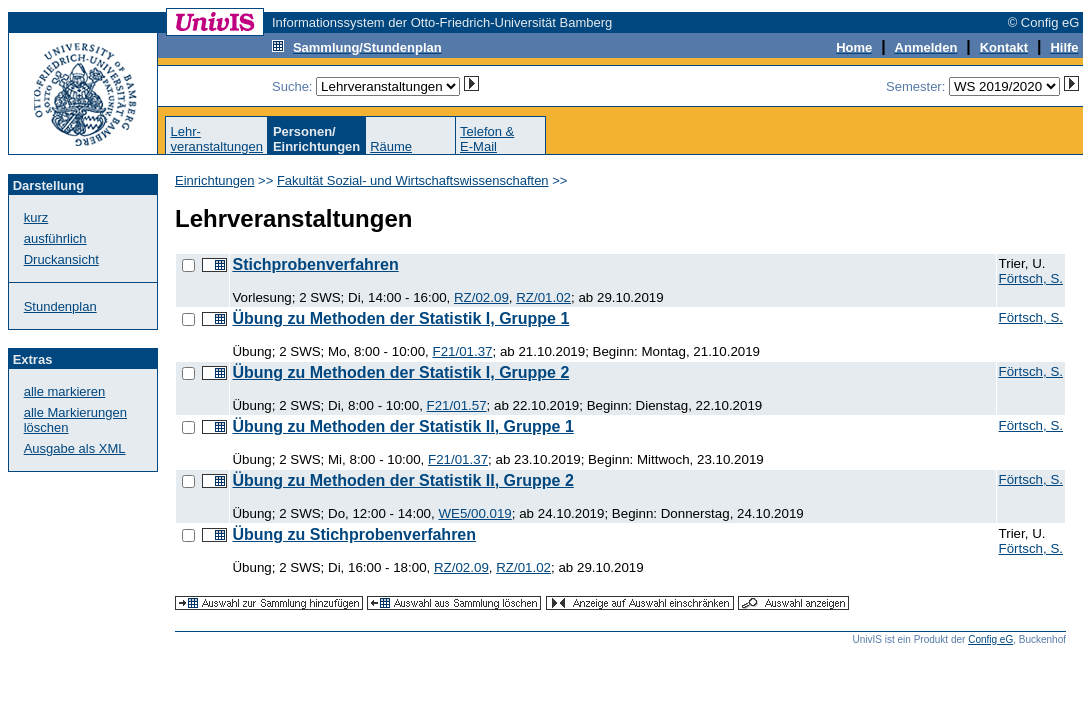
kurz (36, 217)
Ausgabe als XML (75, 448)
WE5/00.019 (474, 513)
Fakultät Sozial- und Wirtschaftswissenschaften (413, 180)
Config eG (990, 639)
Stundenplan (60, 306)
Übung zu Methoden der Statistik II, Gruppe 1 (402, 426)
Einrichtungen (215, 180)
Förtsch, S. (1031, 278)
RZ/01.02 (543, 297)
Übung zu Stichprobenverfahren (354, 534)
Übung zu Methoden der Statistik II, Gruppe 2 (402, 480)
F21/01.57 (457, 405)
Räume (391, 146)
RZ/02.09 (481, 297)
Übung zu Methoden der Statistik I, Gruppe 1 (400, 318)
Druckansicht (61, 259)
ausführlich (55, 238)
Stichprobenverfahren (315, 264)
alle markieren (65, 391)
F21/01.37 (462, 351)
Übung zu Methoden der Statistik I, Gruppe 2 (400, 372)
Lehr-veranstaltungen (216, 139)
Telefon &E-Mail (487, 139)
